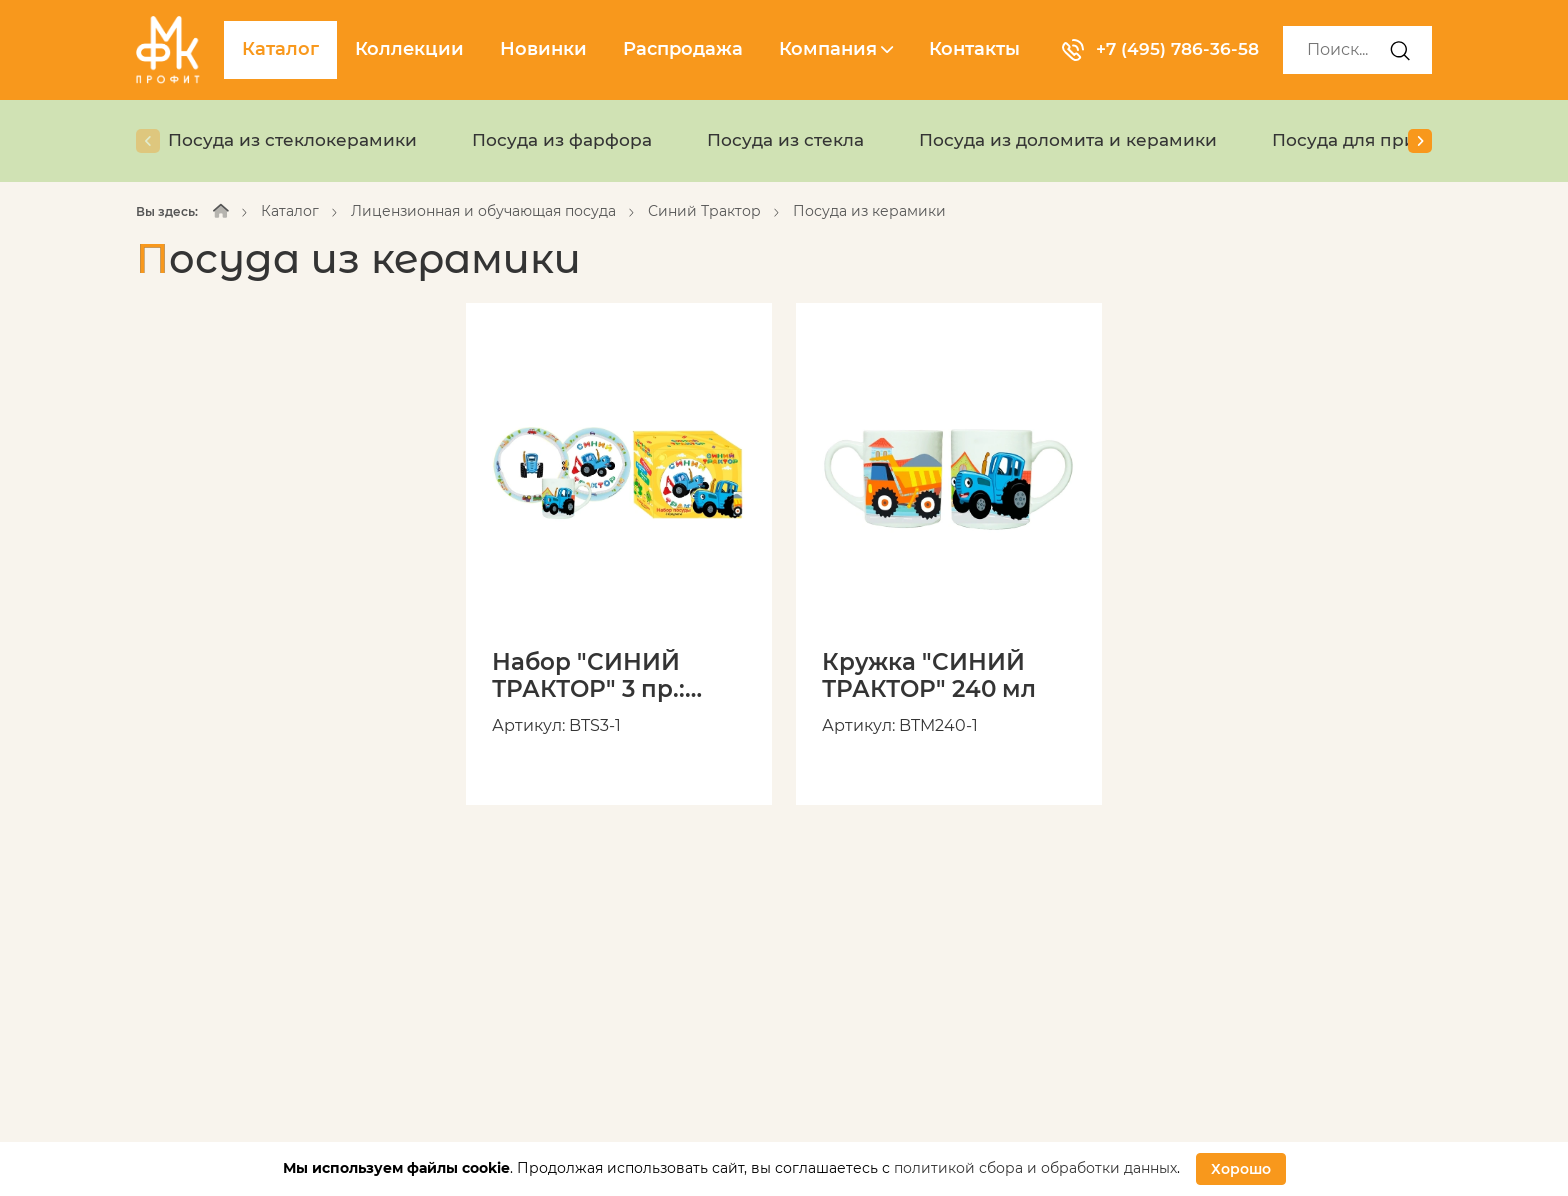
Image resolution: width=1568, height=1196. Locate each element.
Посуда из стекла (807, 140)
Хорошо (1241, 1169)
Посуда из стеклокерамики (298, 140)
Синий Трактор (704, 211)
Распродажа (683, 49)
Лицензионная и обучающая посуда (483, 211)
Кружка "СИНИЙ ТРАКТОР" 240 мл (933, 677)
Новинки (543, 49)
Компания (836, 49)
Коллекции (409, 49)
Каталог (280, 49)
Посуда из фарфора (576, 140)
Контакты (974, 49)
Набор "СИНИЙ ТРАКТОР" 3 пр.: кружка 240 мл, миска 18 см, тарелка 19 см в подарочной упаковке (592, 677)
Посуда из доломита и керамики (1100, 140)
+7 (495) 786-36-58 (1164, 49)
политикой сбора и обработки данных (1035, 1168)
